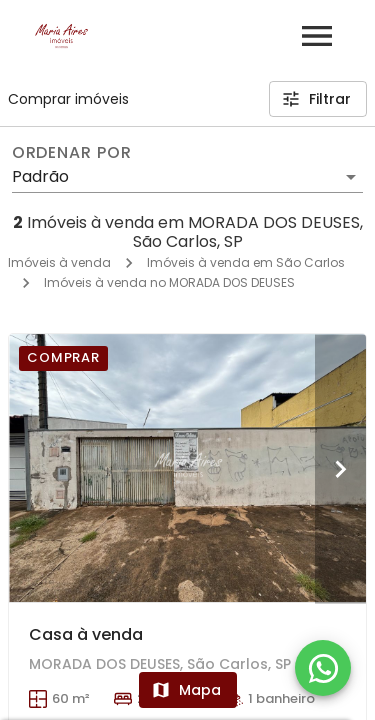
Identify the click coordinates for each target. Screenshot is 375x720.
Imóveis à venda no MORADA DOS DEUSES (169, 282)
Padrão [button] (40, 176)
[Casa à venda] (187, 468)
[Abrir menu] (317, 36)
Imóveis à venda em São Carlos (246, 262)
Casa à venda (86, 634)
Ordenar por (72, 153)
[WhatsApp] (323, 668)
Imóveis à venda (59, 262)
